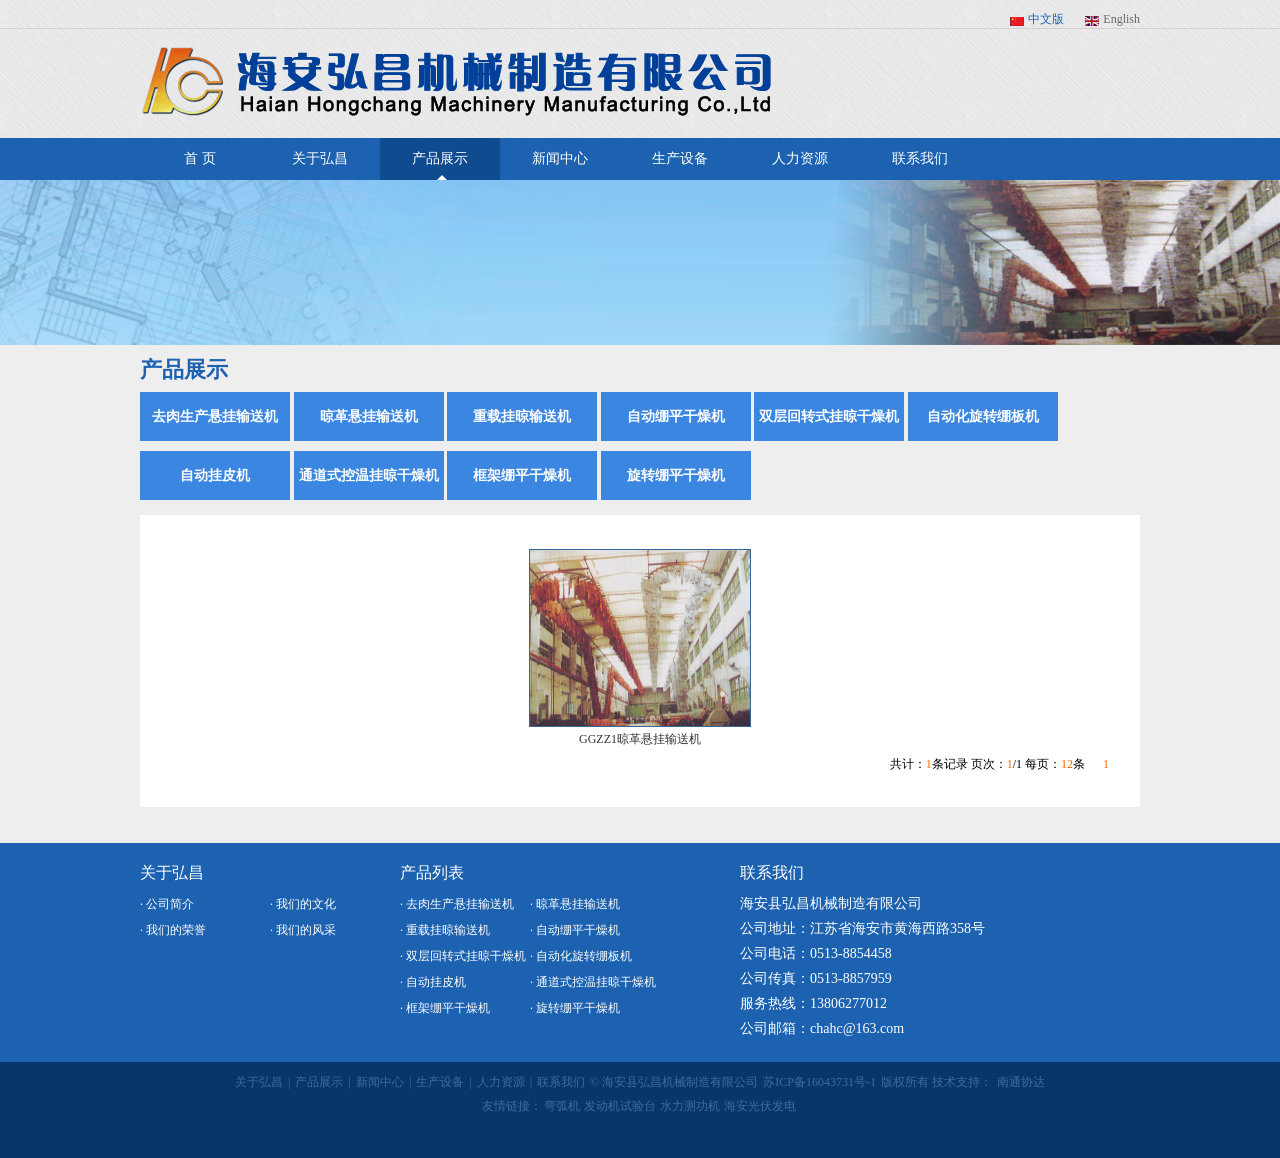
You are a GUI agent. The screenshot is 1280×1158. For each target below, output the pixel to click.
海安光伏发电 (760, 1106)
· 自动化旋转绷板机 (581, 956)
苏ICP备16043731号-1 (819, 1082)
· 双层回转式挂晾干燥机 (463, 956)
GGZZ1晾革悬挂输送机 (640, 739)
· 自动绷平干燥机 (575, 930)
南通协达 (1021, 1082)
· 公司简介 (167, 904)
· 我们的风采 (303, 930)
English (1121, 19)
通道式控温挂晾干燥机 (369, 475)
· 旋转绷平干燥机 (575, 1008)
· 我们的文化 (303, 904)
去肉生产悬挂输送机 (215, 416)
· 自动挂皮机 (433, 982)
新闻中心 (560, 158)
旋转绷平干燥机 (676, 475)
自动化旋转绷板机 (983, 416)
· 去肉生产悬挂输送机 (457, 904)
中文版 (1046, 19)
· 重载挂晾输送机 (445, 930)
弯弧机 (562, 1106)
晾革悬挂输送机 (369, 416)
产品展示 (440, 165)
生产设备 (680, 158)
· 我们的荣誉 (173, 930)
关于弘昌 (320, 158)
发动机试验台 (620, 1106)
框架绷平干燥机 (522, 475)
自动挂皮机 (215, 475)
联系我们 (920, 158)
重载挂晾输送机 (522, 416)
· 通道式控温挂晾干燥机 (593, 982)
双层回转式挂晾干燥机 (829, 416)
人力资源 (800, 158)
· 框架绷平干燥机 (445, 1008)
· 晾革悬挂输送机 (575, 904)
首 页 (200, 158)
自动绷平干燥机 (676, 416)
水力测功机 (690, 1106)
